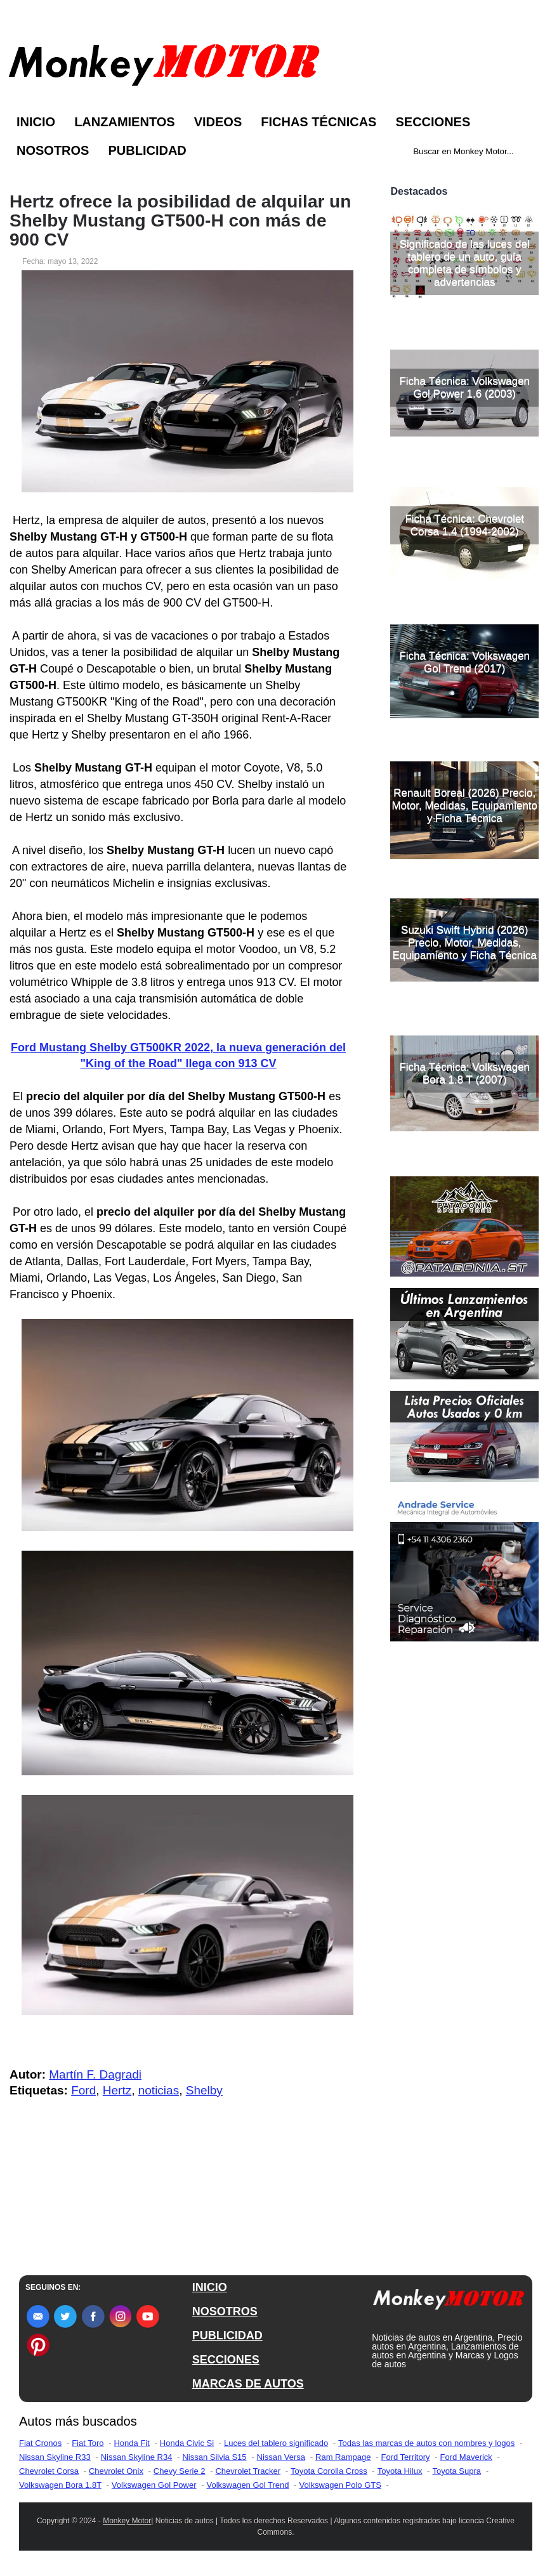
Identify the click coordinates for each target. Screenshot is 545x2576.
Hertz (117, 2090)
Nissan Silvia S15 (214, 2457)
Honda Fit (131, 2443)
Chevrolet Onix (116, 2471)
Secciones (432, 122)
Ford (83, 2090)
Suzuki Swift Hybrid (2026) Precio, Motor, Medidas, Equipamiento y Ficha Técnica (465, 942)
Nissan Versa (281, 2457)
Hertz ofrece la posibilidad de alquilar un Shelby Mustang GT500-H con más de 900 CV (180, 220)
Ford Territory (405, 2457)
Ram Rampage (343, 2457)
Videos (218, 122)
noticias (158, 2090)
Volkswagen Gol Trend (247, 2485)
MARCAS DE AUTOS (248, 2383)
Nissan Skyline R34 (137, 2457)
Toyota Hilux (400, 2471)
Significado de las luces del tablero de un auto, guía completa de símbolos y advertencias (465, 263)
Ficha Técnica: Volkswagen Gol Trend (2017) (464, 662)
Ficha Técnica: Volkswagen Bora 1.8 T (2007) (464, 1073)
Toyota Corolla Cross (329, 2471)
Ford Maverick (466, 2457)
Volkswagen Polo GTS (340, 2485)
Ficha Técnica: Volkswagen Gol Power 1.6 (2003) (464, 387)
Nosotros (52, 150)
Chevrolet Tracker (247, 2471)
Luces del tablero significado (276, 2443)
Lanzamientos (124, 122)
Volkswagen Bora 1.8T (60, 2485)
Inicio (35, 122)
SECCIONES (225, 2359)
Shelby (204, 2090)
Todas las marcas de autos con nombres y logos (426, 2443)
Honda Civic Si (187, 2443)
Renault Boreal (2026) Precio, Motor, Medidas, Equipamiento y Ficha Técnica (464, 805)
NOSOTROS (225, 2311)
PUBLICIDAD (227, 2335)
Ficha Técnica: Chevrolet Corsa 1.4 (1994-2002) (464, 525)
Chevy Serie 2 (180, 2471)
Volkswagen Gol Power (154, 2485)
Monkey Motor (127, 2520)
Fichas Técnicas (318, 122)
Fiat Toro (87, 2443)
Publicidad (147, 150)
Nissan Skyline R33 (55, 2457)
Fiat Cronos (40, 2443)
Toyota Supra (456, 2471)
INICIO (209, 2287)
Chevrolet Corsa (49, 2471)
